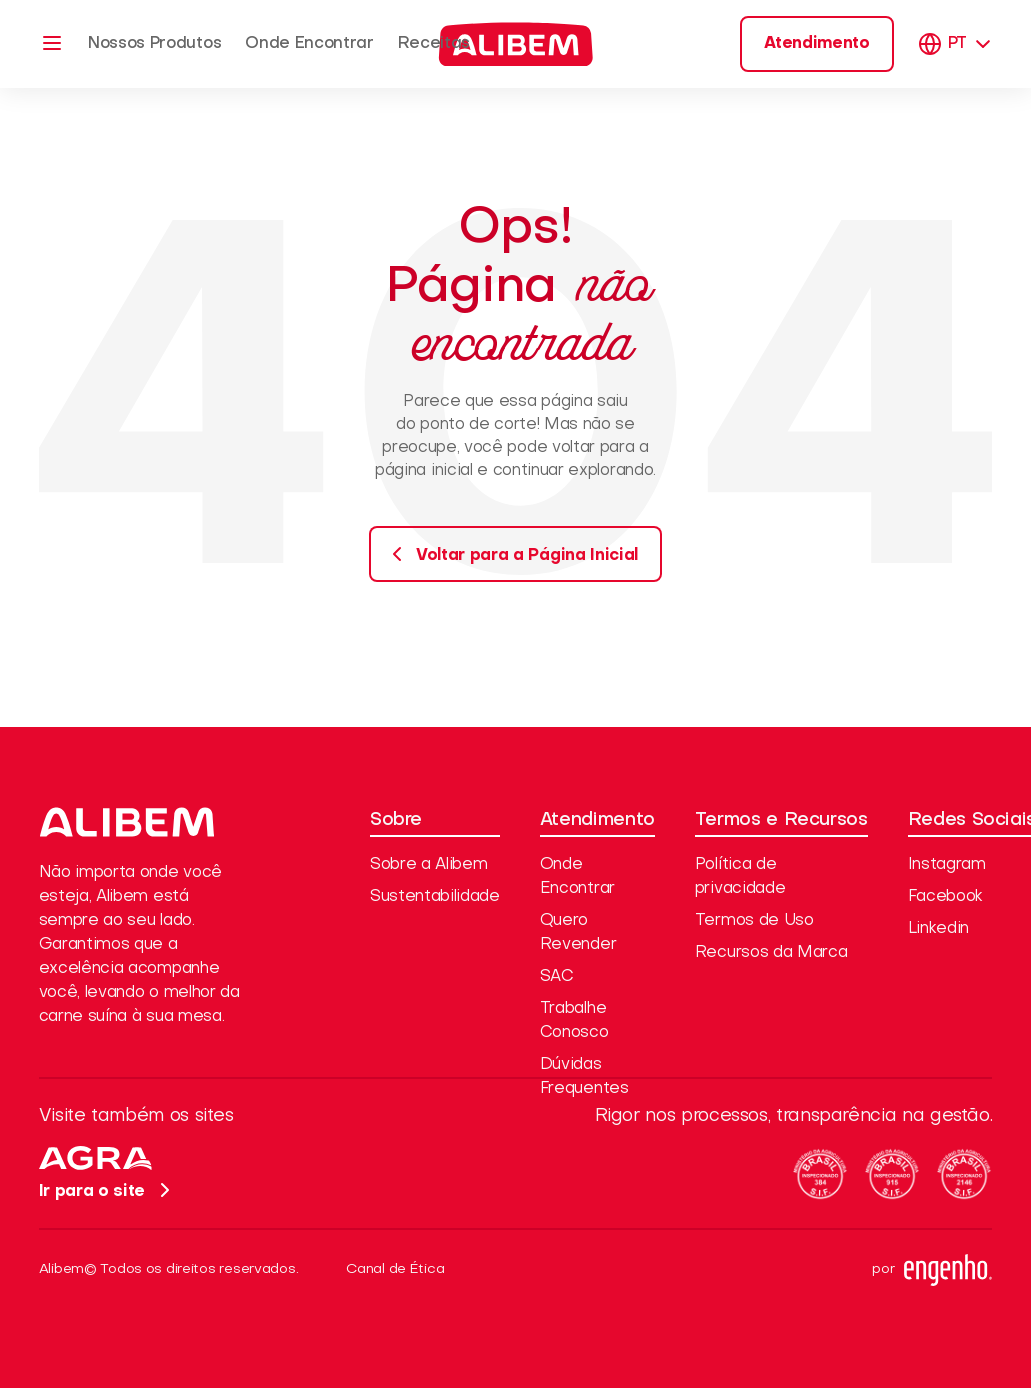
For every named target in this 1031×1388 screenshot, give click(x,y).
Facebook (945, 897)
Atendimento (816, 44)
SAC (557, 977)
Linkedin (938, 929)
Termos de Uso (754, 921)
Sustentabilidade (435, 897)
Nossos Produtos (154, 44)
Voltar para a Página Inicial (509, 554)
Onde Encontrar (309, 44)
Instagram (947, 865)
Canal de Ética (395, 1269)
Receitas (434, 44)
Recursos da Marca (771, 953)
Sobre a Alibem (429, 865)
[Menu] (52, 43)
